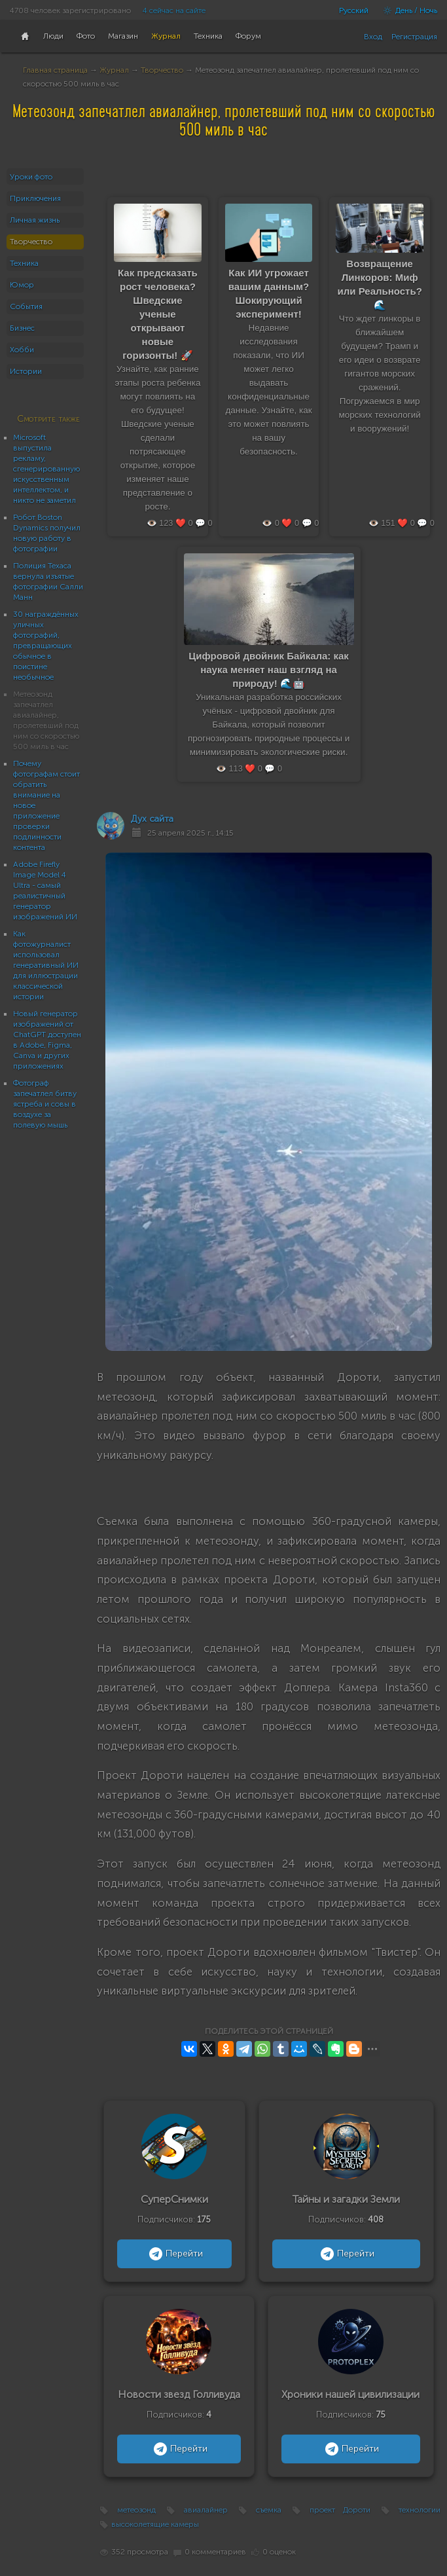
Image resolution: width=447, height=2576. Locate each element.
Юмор (22, 284)
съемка (268, 2509)
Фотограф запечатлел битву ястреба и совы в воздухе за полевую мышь (45, 1104)
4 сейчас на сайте (174, 10)
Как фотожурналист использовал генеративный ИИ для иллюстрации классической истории (46, 965)
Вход (373, 36)
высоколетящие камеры (155, 2524)
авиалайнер (206, 2509)
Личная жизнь (35, 220)
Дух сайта (152, 818)
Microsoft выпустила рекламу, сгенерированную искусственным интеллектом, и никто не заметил (46, 469)
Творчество (162, 70)
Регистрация (414, 36)
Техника (24, 263)
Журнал (114, 70)
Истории (26, 371)
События (26, 306)
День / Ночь (407, 10)
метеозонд (136, 2509)
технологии (419, 2509)
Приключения (35, 198)
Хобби (22, 349)
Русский (353, 10)
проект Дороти (340, 2509)
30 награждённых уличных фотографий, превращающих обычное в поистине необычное (46, 646)
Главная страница (55, 70)
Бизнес (22, 328)
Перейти (174, 2254)
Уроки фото (31, 176)
